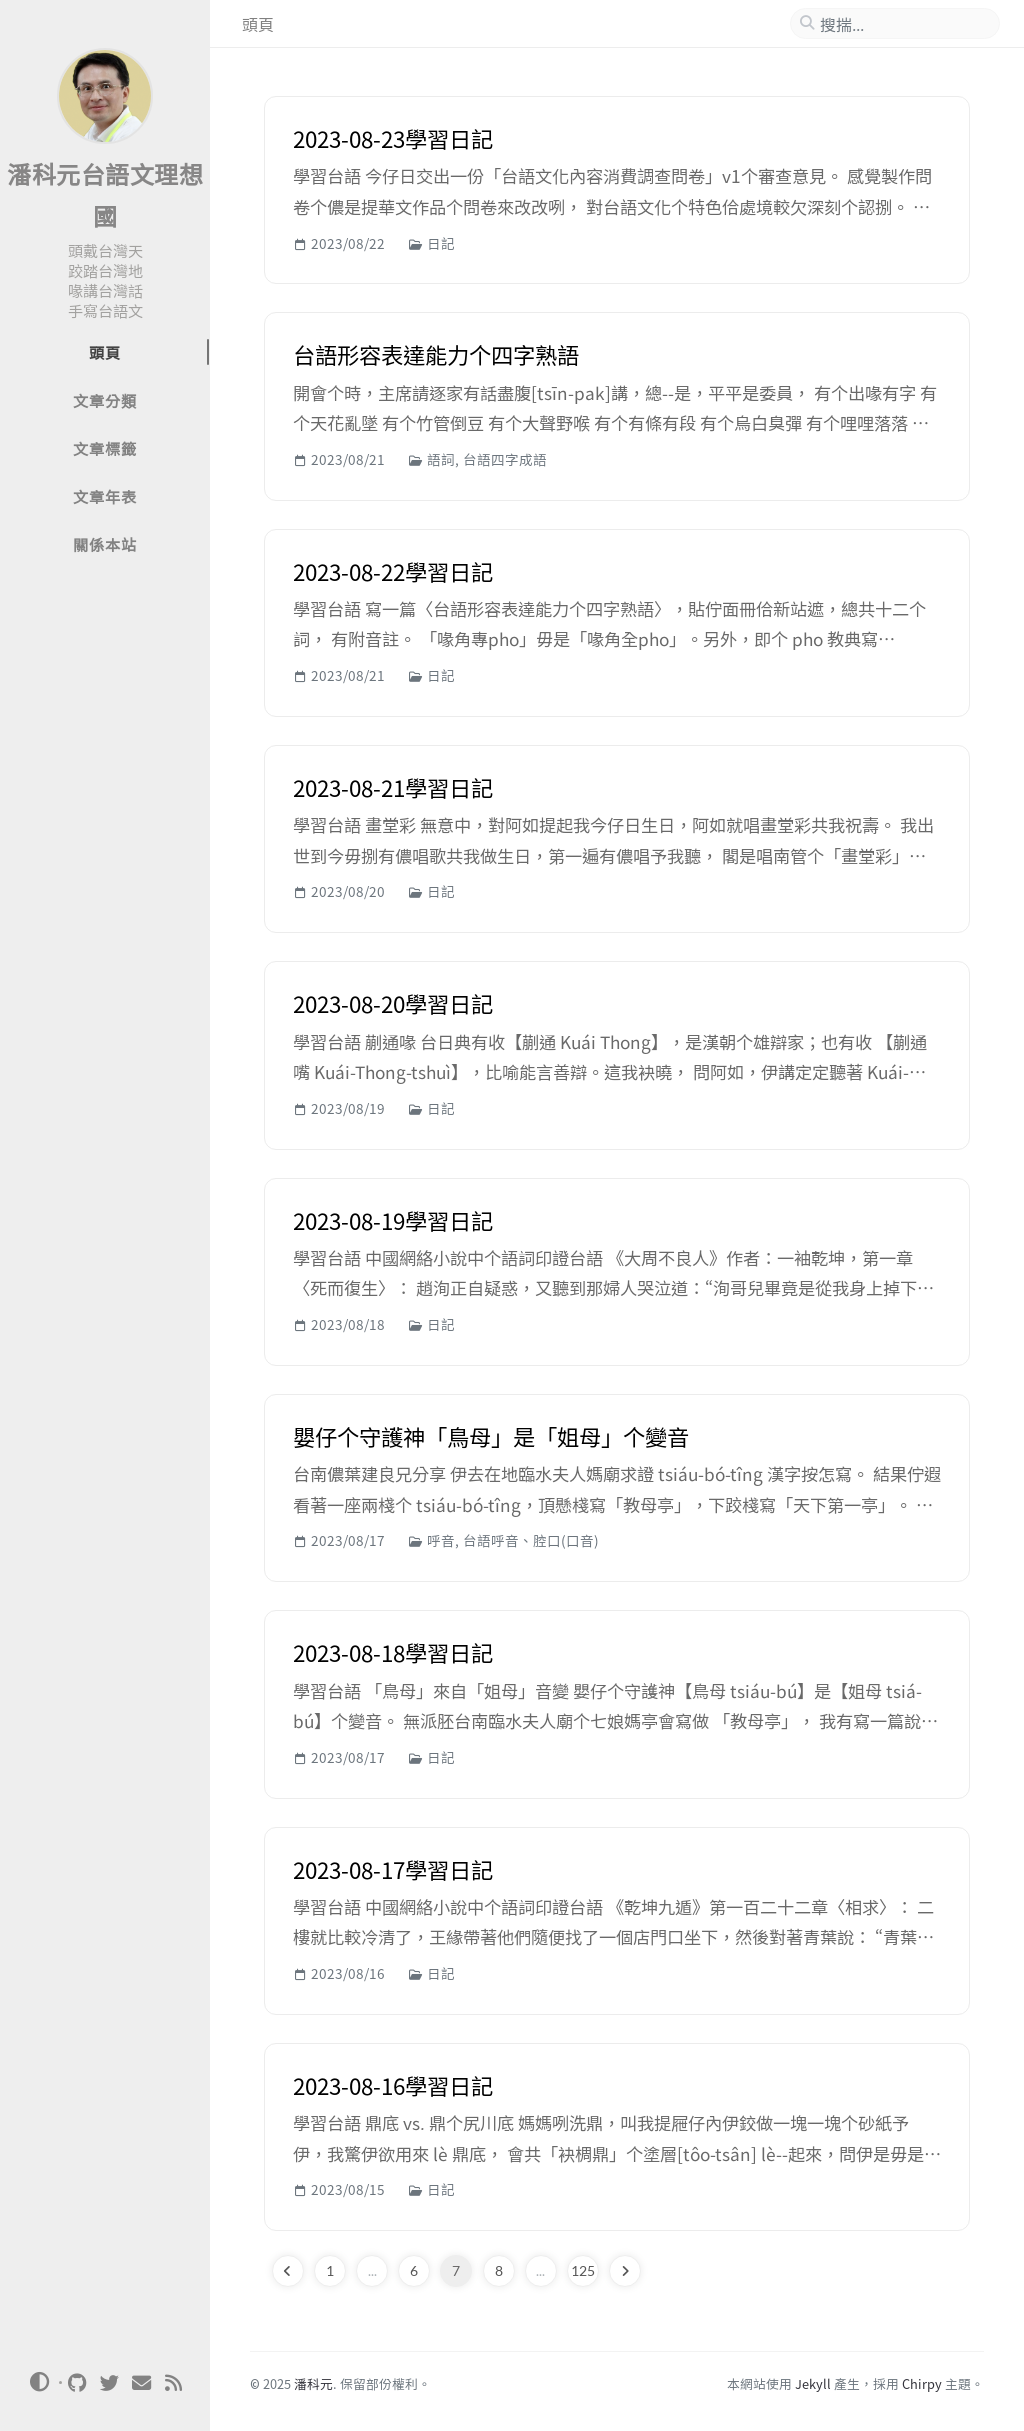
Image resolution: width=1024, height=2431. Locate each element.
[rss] (174, 2383)
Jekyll (813, 2383)
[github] (78, 2383)
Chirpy (922, 2383)
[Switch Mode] (39, 2382)
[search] (903, 24)
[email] (142, 2383)
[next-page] (625, 2271)
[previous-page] (288, 2271)
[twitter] (110, 2383)
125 (583, 2271)
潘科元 (313, 2383)
